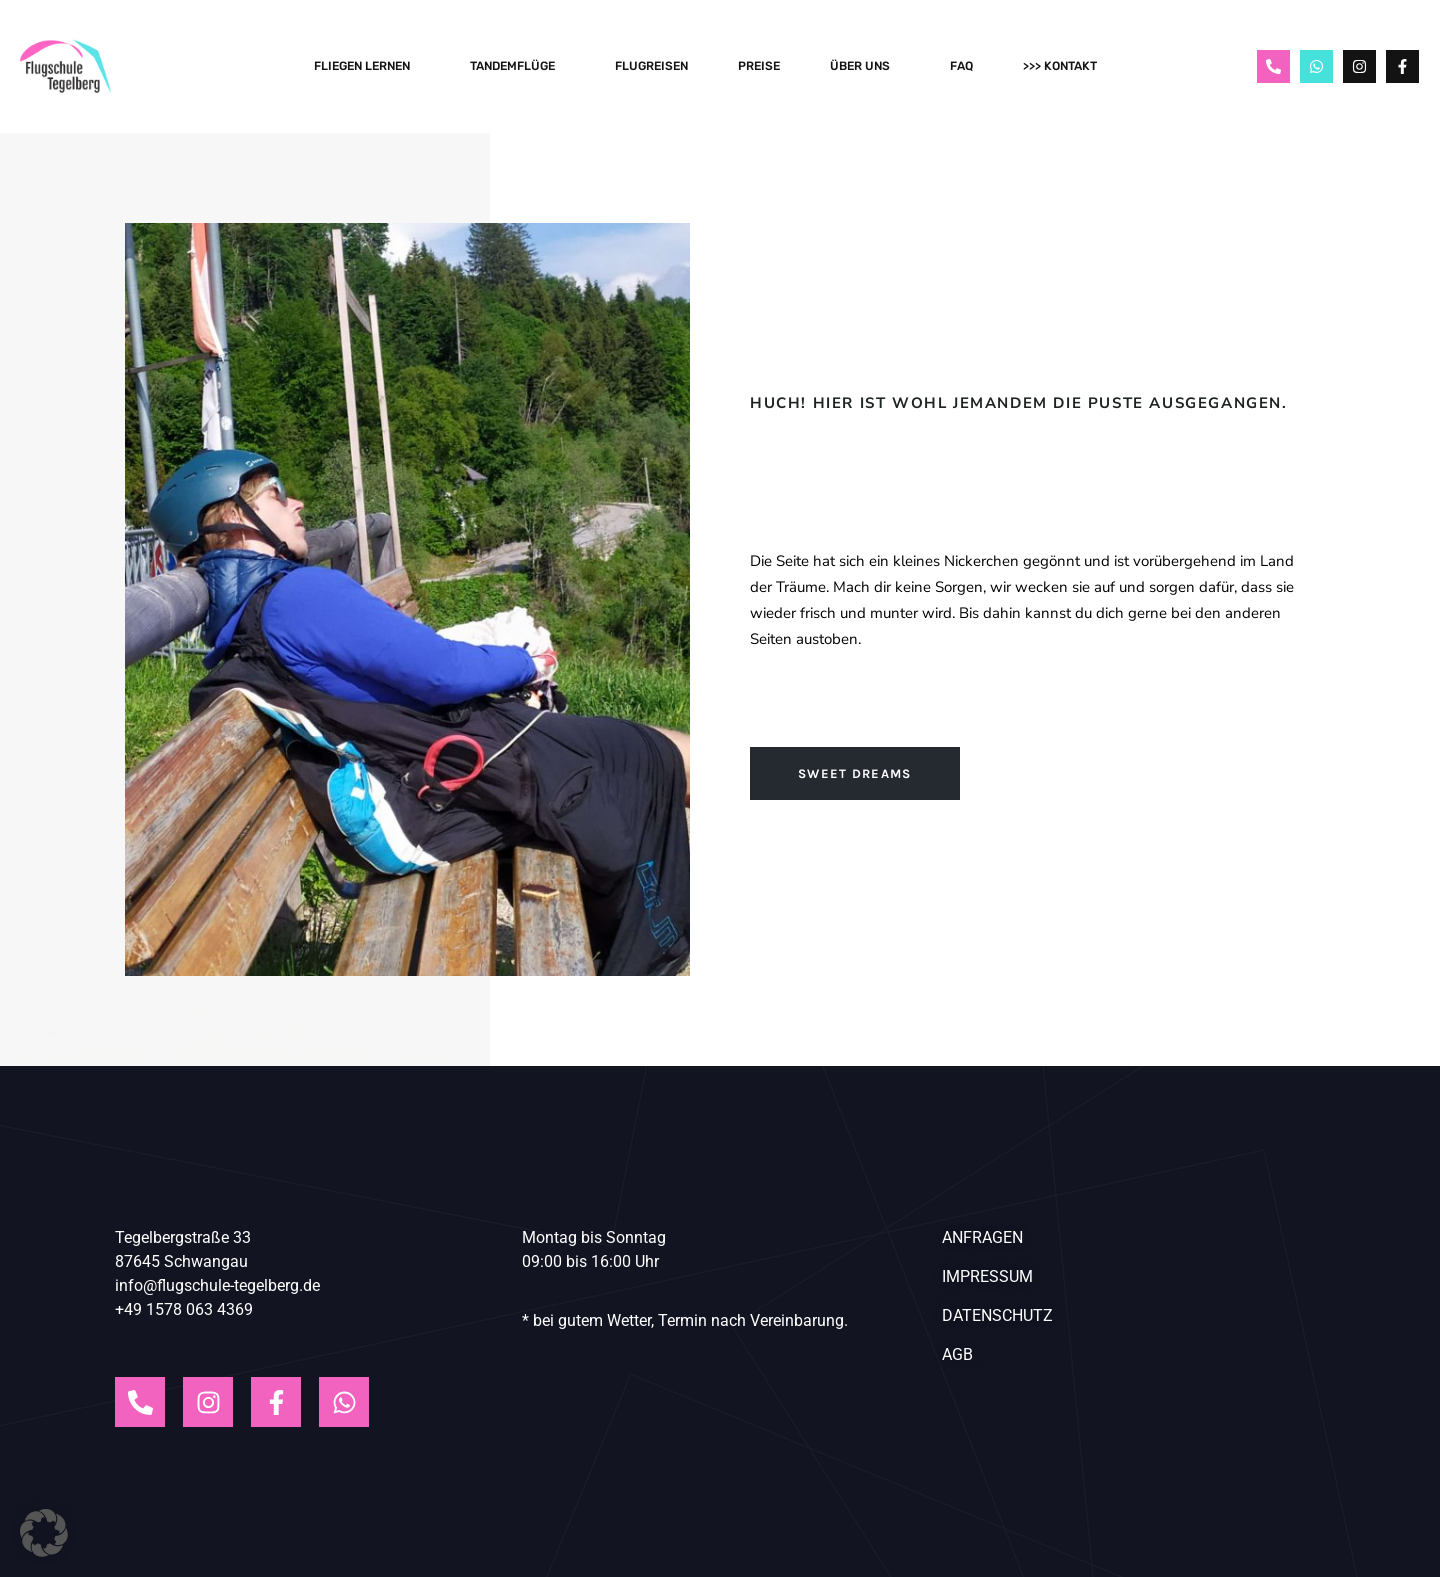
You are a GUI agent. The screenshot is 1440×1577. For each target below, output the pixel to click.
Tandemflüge (517, 66)
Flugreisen (651, 66)
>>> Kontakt (1065, 66)
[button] (44, 1533)
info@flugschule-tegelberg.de (217, 1285)
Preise (759, 66)
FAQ (961, 66)
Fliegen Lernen (367, 66)
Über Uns (865, 66)
